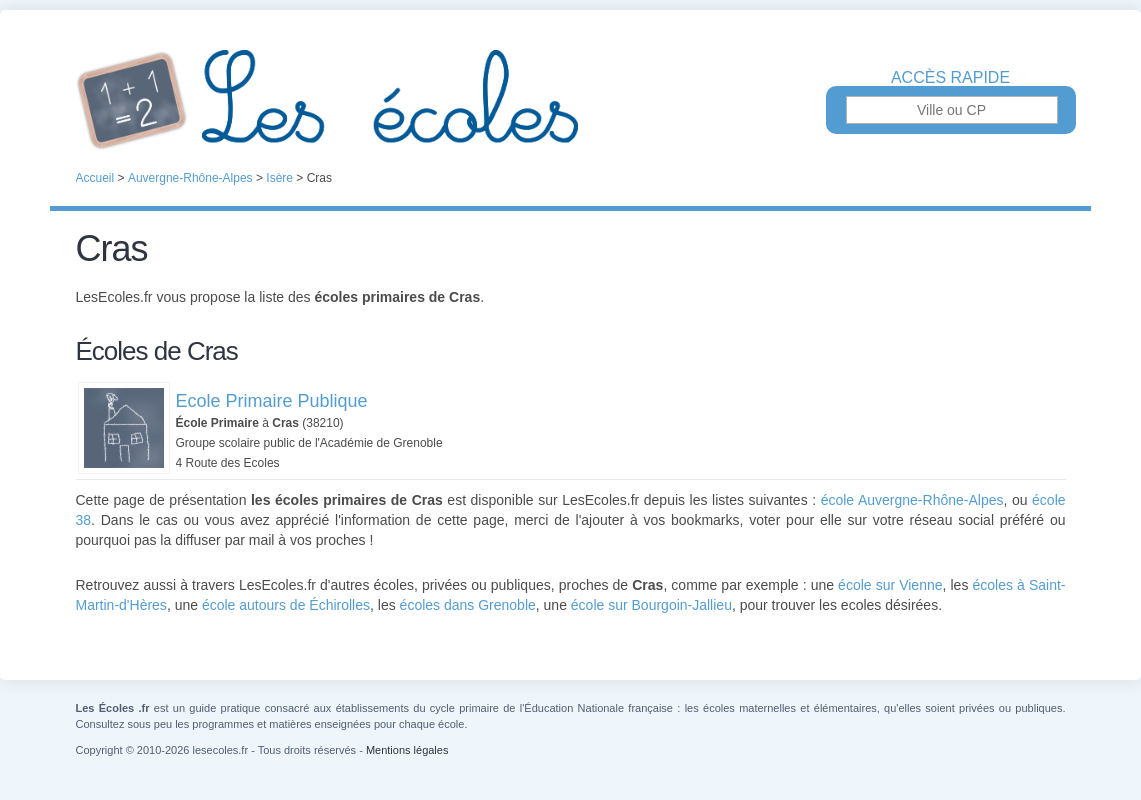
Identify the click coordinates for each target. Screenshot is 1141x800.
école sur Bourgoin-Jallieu (651, 605)
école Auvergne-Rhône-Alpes (912, 500)
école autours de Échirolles (286, 605)
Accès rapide (950, 78)
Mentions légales (407, 750)
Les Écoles (571, 100)
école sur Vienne (890, 585)
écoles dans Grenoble (468, 605)
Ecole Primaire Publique (272, 401)
